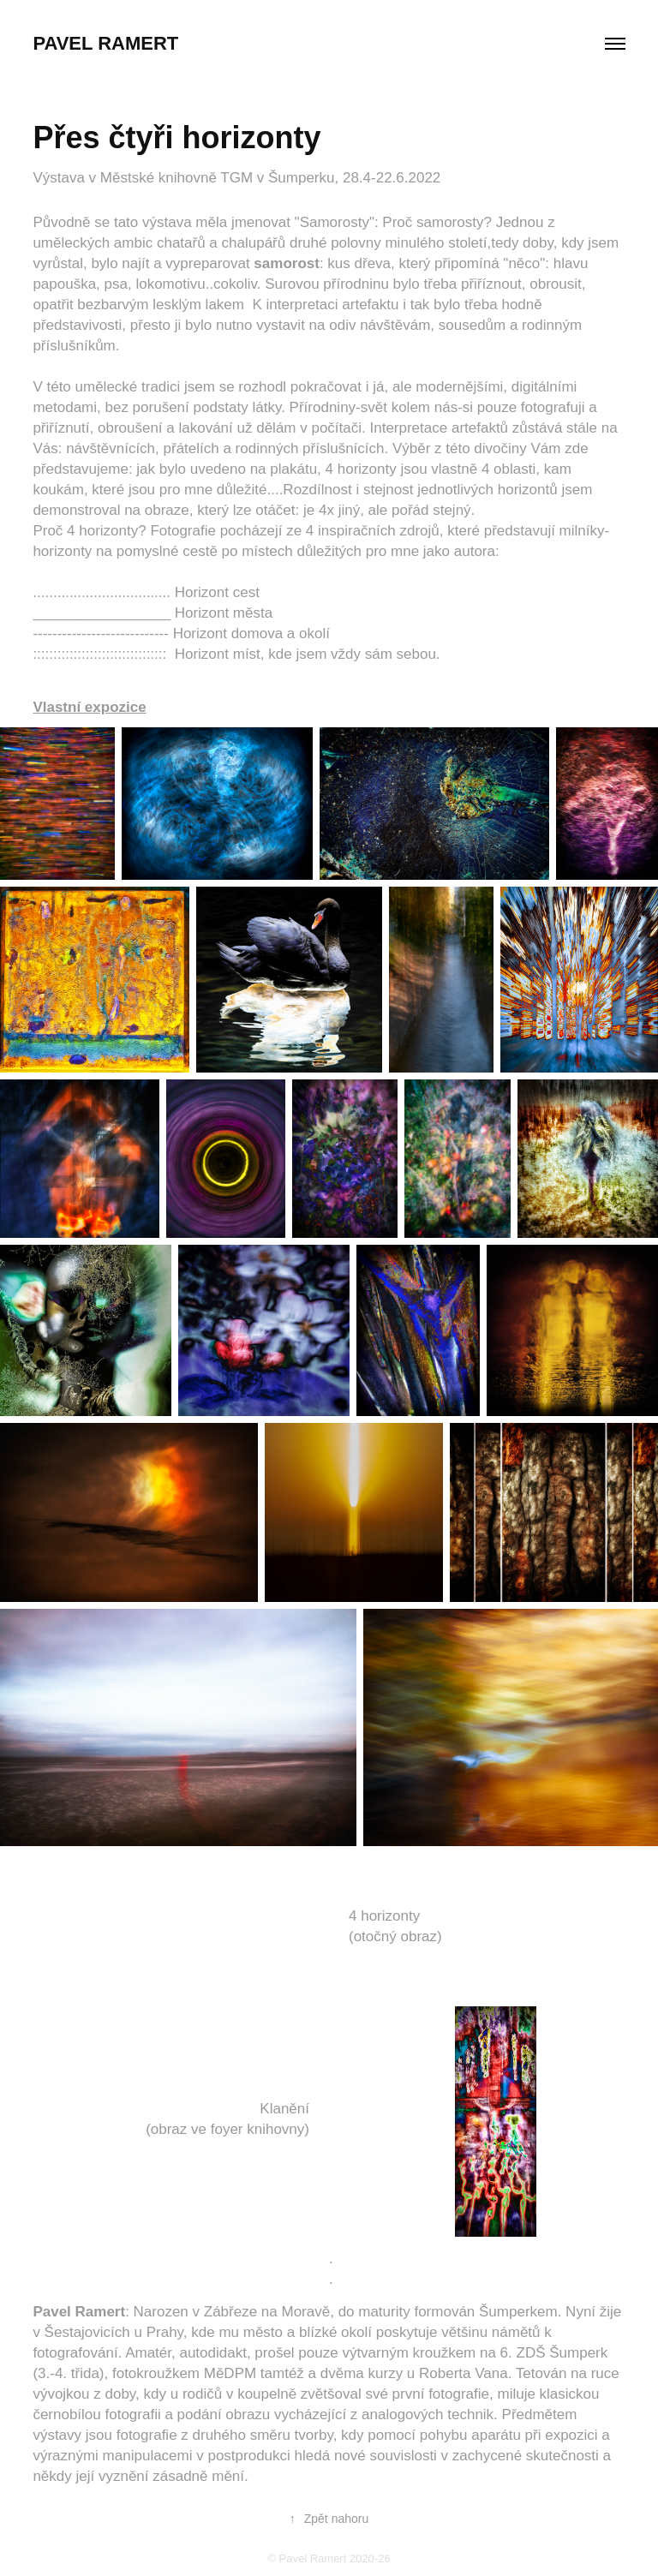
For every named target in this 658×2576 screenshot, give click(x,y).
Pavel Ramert (105, 43)
